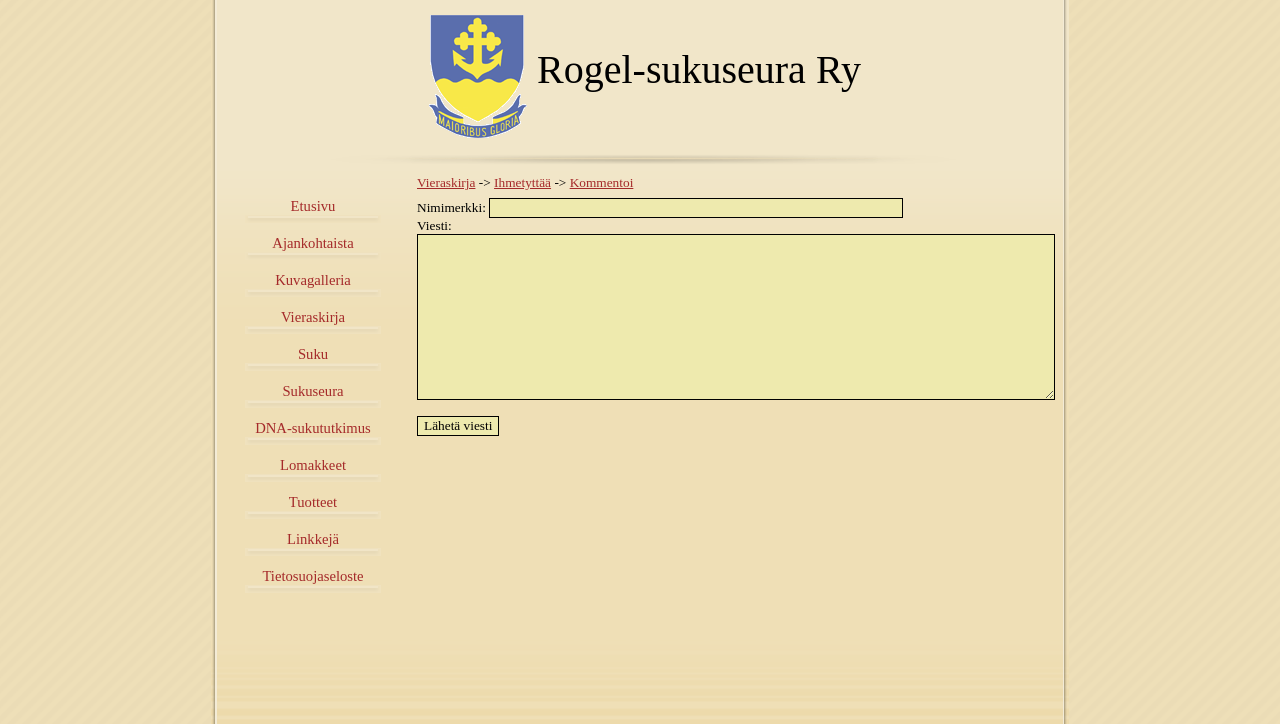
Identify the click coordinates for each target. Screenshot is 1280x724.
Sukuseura (312, 391)
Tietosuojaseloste (312, 576)
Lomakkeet (313, 465)
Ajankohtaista (312, 243)
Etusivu (313, 206)
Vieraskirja (313, 317)
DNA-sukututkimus (313, 428)
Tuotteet (313, 502)
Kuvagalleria (313, 280)
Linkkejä (313, 539)
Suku (313, 354)
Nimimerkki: (660, 207)
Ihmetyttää (522, 182)
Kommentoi (602, 182)
